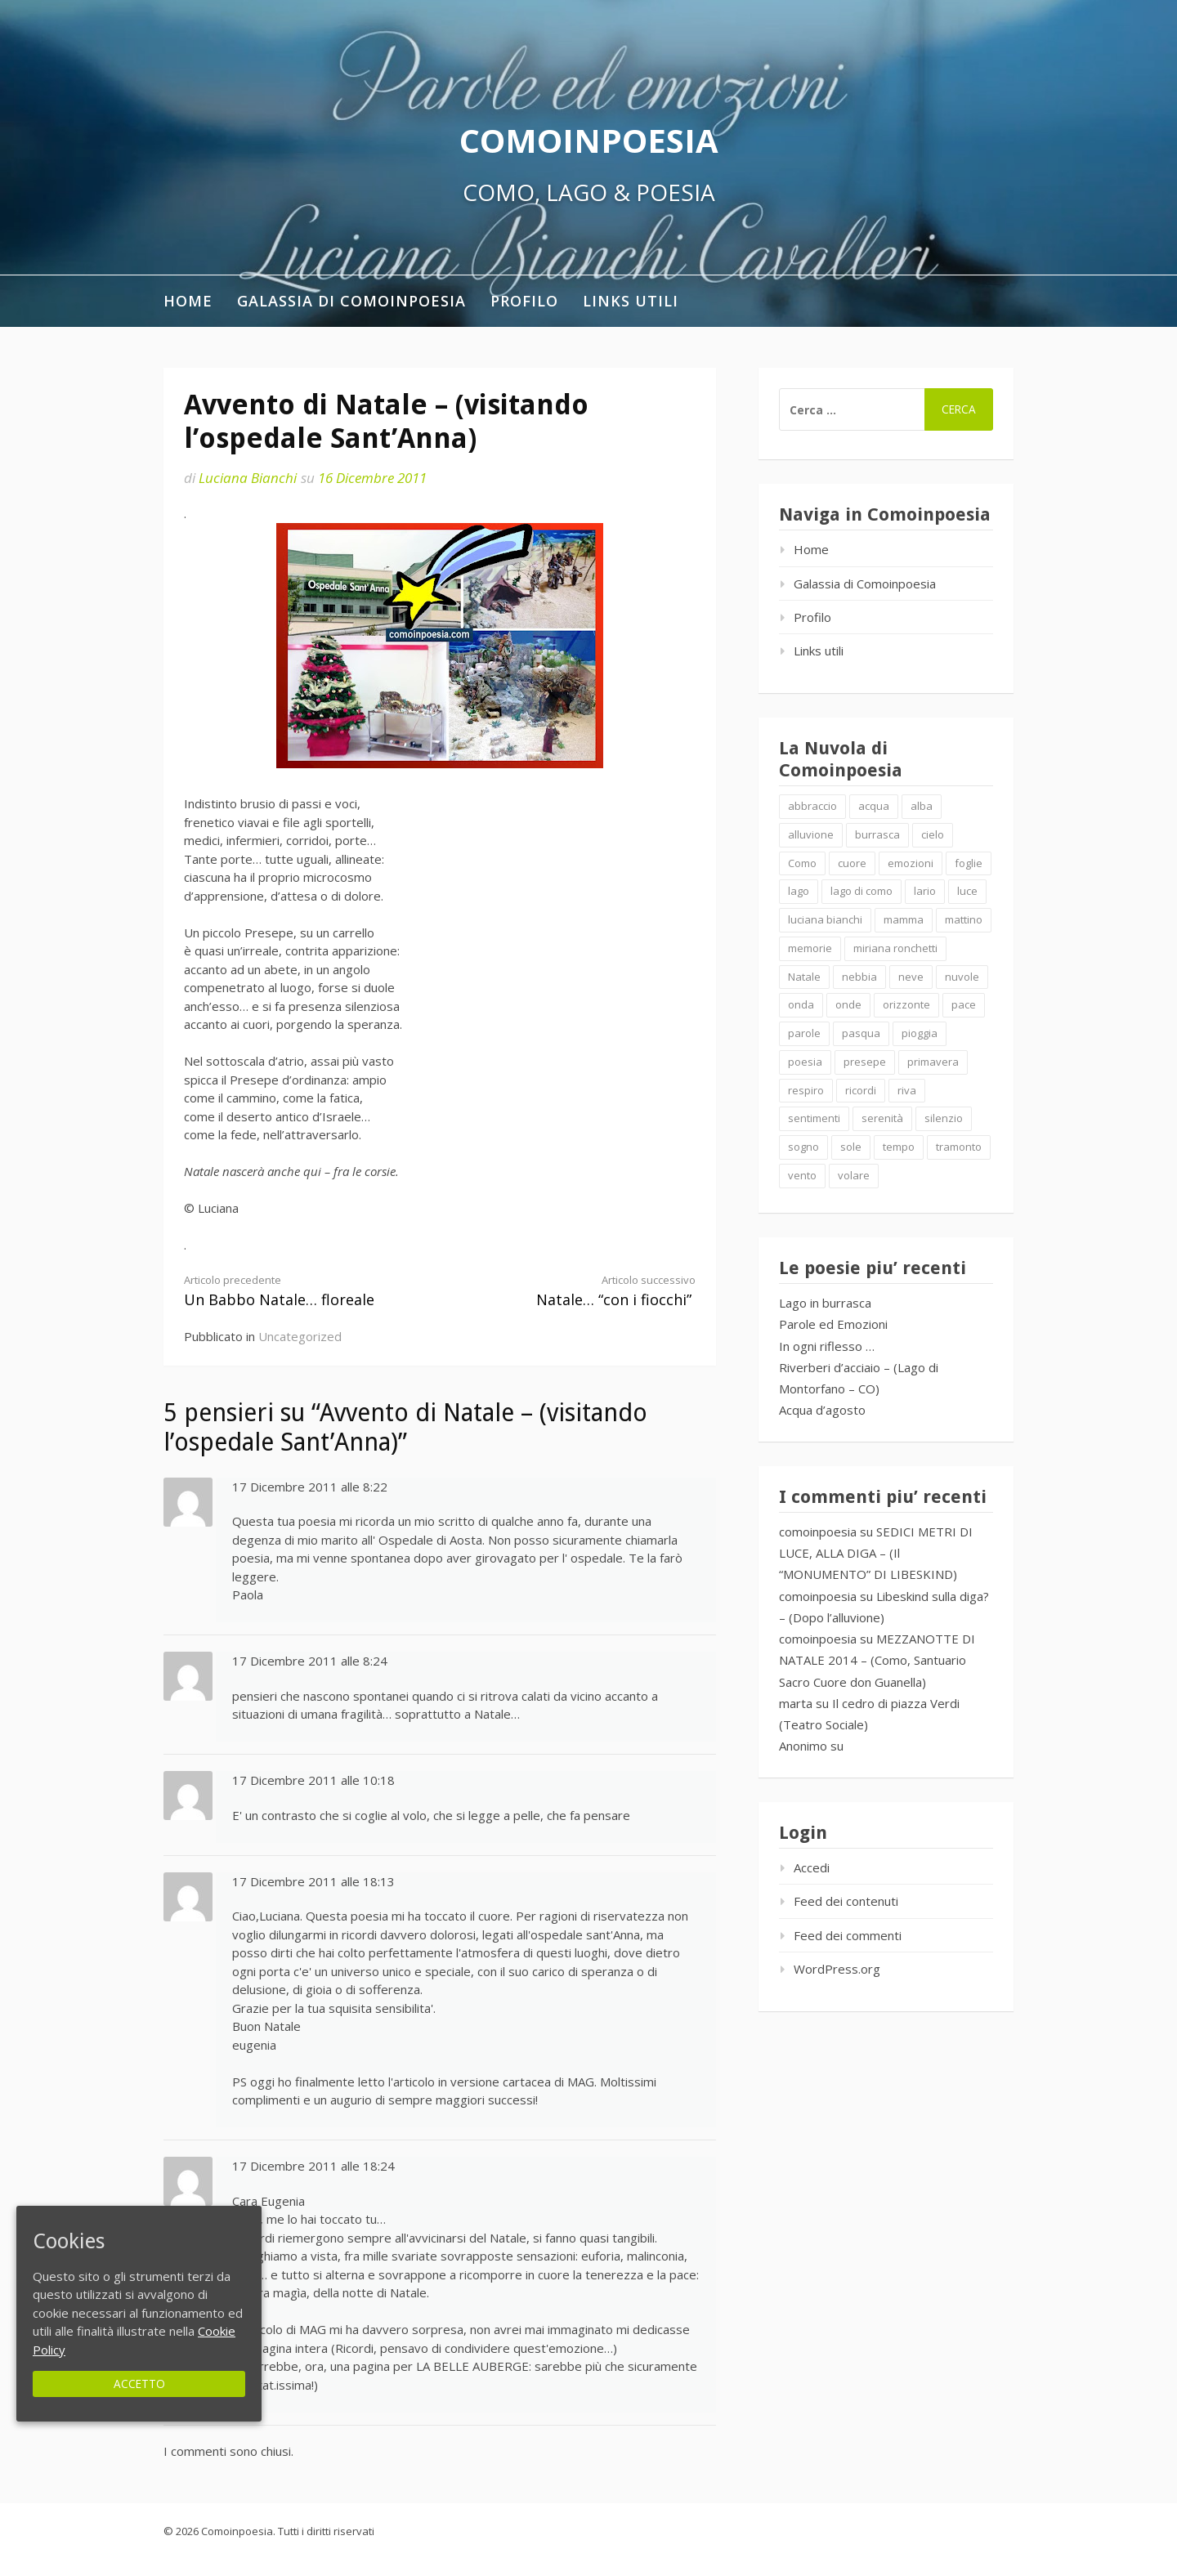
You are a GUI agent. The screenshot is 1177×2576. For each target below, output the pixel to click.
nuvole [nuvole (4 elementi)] (962, 976)
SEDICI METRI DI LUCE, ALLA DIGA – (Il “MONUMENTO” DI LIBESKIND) (876, 1553)
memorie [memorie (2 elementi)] (810, 948)
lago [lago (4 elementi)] (798, 890)
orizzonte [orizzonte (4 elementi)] (906, 1004)
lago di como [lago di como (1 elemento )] (861, 890)
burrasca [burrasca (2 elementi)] (877, 834)
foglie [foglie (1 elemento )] (968, 863)
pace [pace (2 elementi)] (963, 1004)
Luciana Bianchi (248, 477)
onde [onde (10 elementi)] (848, 1004)
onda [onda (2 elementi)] (801, 1004)
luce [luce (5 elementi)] (967, 890)
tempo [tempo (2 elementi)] (899, 1146)
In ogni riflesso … (827, 1346)
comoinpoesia (818, 1531)
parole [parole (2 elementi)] (804, 1033)
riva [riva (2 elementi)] (906, 1090)
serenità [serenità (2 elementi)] (882, 1118)
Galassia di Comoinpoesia (351, 301)
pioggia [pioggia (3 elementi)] (920, 1033)
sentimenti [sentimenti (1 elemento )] (814, 1118)
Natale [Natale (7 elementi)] (804, 976)
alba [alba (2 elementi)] (922, 805)
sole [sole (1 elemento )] (850, 1146)
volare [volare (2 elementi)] (854, 1175)
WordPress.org (837, 1969)
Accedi (812, 1867)
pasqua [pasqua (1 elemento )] (861, 1033)
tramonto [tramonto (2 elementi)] (959, 1146)
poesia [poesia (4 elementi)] (805, 1061)
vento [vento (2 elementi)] (802, 1175)
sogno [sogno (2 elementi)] (803, 1146)
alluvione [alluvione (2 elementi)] (811, 834)
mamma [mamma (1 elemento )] (904, 919)
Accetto (139, 2383)
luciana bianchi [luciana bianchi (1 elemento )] (825, 919)
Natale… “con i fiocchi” (580, 1290)
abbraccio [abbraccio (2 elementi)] (812, 805)
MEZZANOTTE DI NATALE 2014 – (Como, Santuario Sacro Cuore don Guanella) (877, 1660)
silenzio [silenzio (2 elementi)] (943, 1118)
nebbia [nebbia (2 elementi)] (859, 976)
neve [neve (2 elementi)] (911, 976)
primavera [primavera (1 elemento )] (933, 1061)
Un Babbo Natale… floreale (299, 1290)
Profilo (524, 301)
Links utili (630, 301)
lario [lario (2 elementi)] (925, 890)
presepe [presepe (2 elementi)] (865, 1061)
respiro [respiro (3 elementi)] (806, 1090)
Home (188, 301)
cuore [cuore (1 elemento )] (852, 863)
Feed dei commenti (848, 1935)
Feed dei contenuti (846, 1901)
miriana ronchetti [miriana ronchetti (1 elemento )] (895, 948)
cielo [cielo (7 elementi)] (932, 834)
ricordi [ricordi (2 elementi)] (860, 1090)
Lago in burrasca (825, 1303)
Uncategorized (300, 1336)
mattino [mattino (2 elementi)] (963, 919)
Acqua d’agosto (822, 1410)
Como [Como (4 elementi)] (802, 863)
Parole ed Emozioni (833, 1324)
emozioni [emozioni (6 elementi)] (910, 863)
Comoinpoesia (588, 140)
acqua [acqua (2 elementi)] (873, 805)
